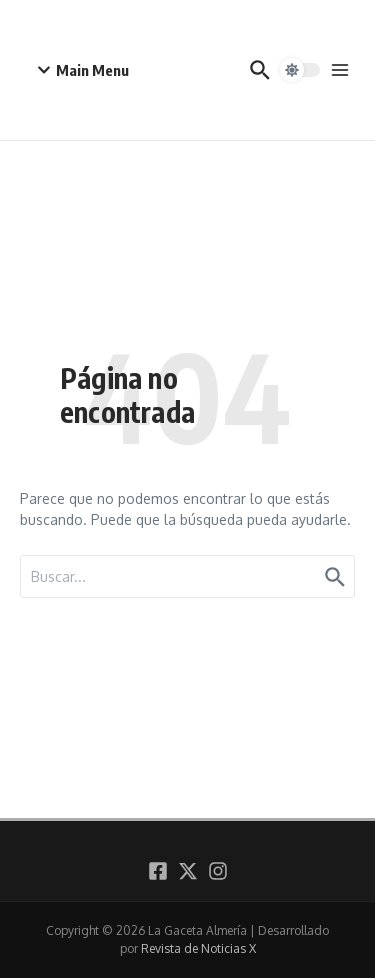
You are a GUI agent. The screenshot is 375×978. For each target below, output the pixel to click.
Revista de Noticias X (198, 948)
